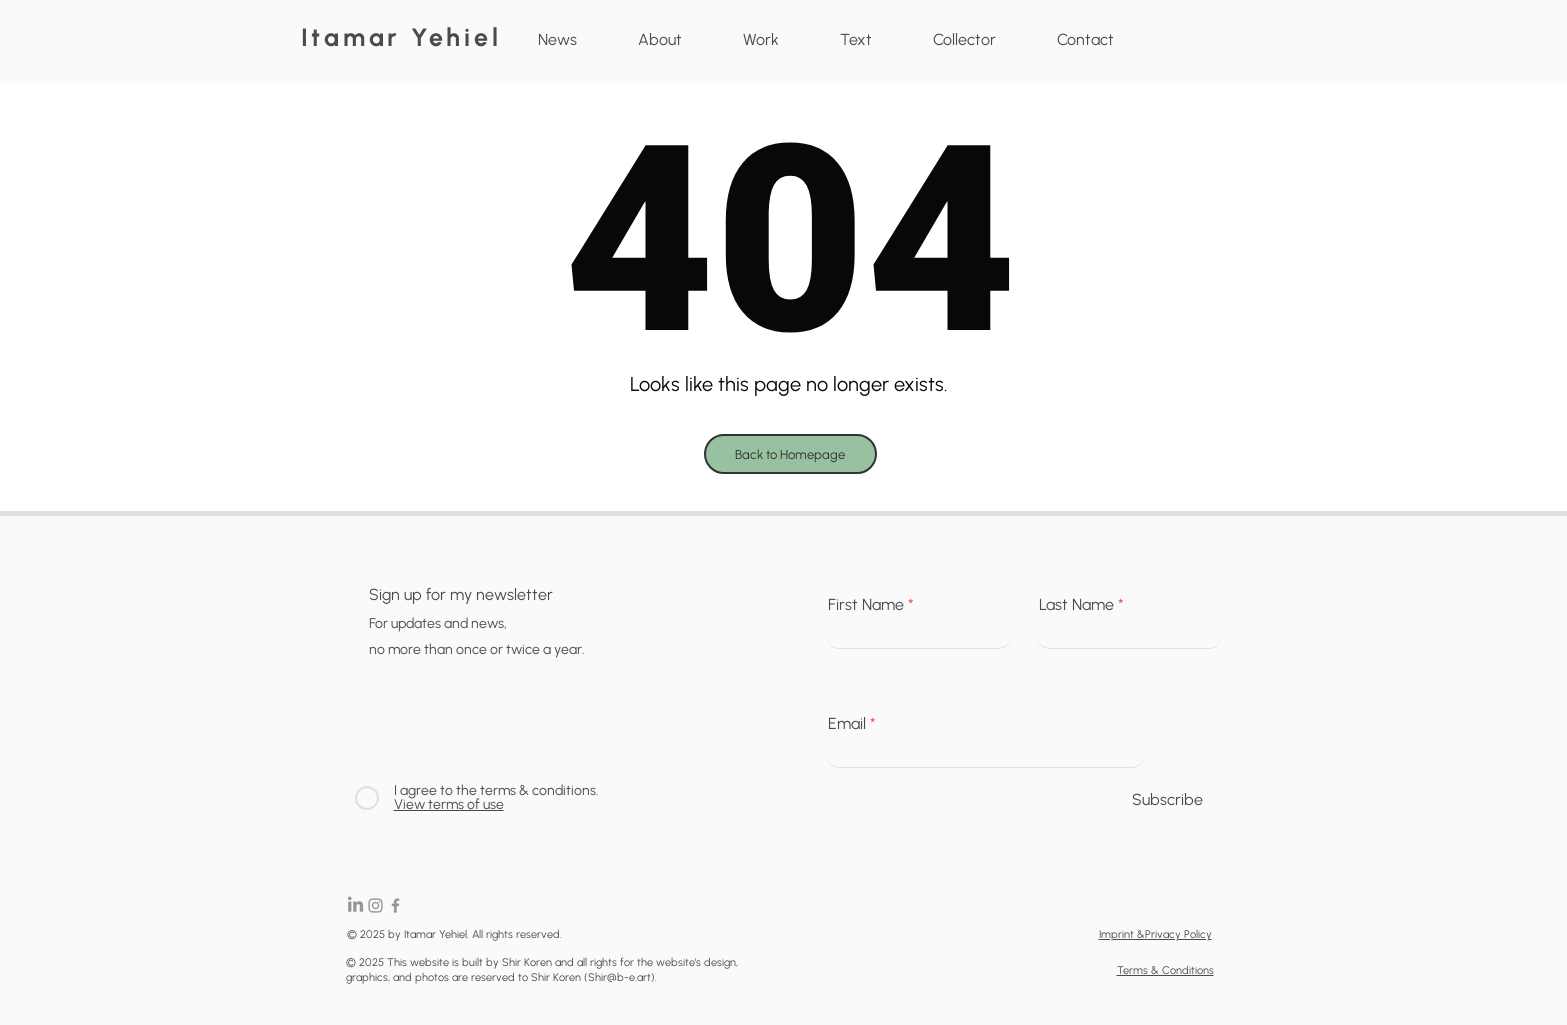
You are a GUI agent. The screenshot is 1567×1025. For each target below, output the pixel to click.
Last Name (1076, 605)
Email (847, 724)
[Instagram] (375, 905)
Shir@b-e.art (619, 977)
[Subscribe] (1168, 801)
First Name (866, 605)
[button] (761, 40)
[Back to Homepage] (790, 454)
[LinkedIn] (355, 905)
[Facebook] (395, 905)
